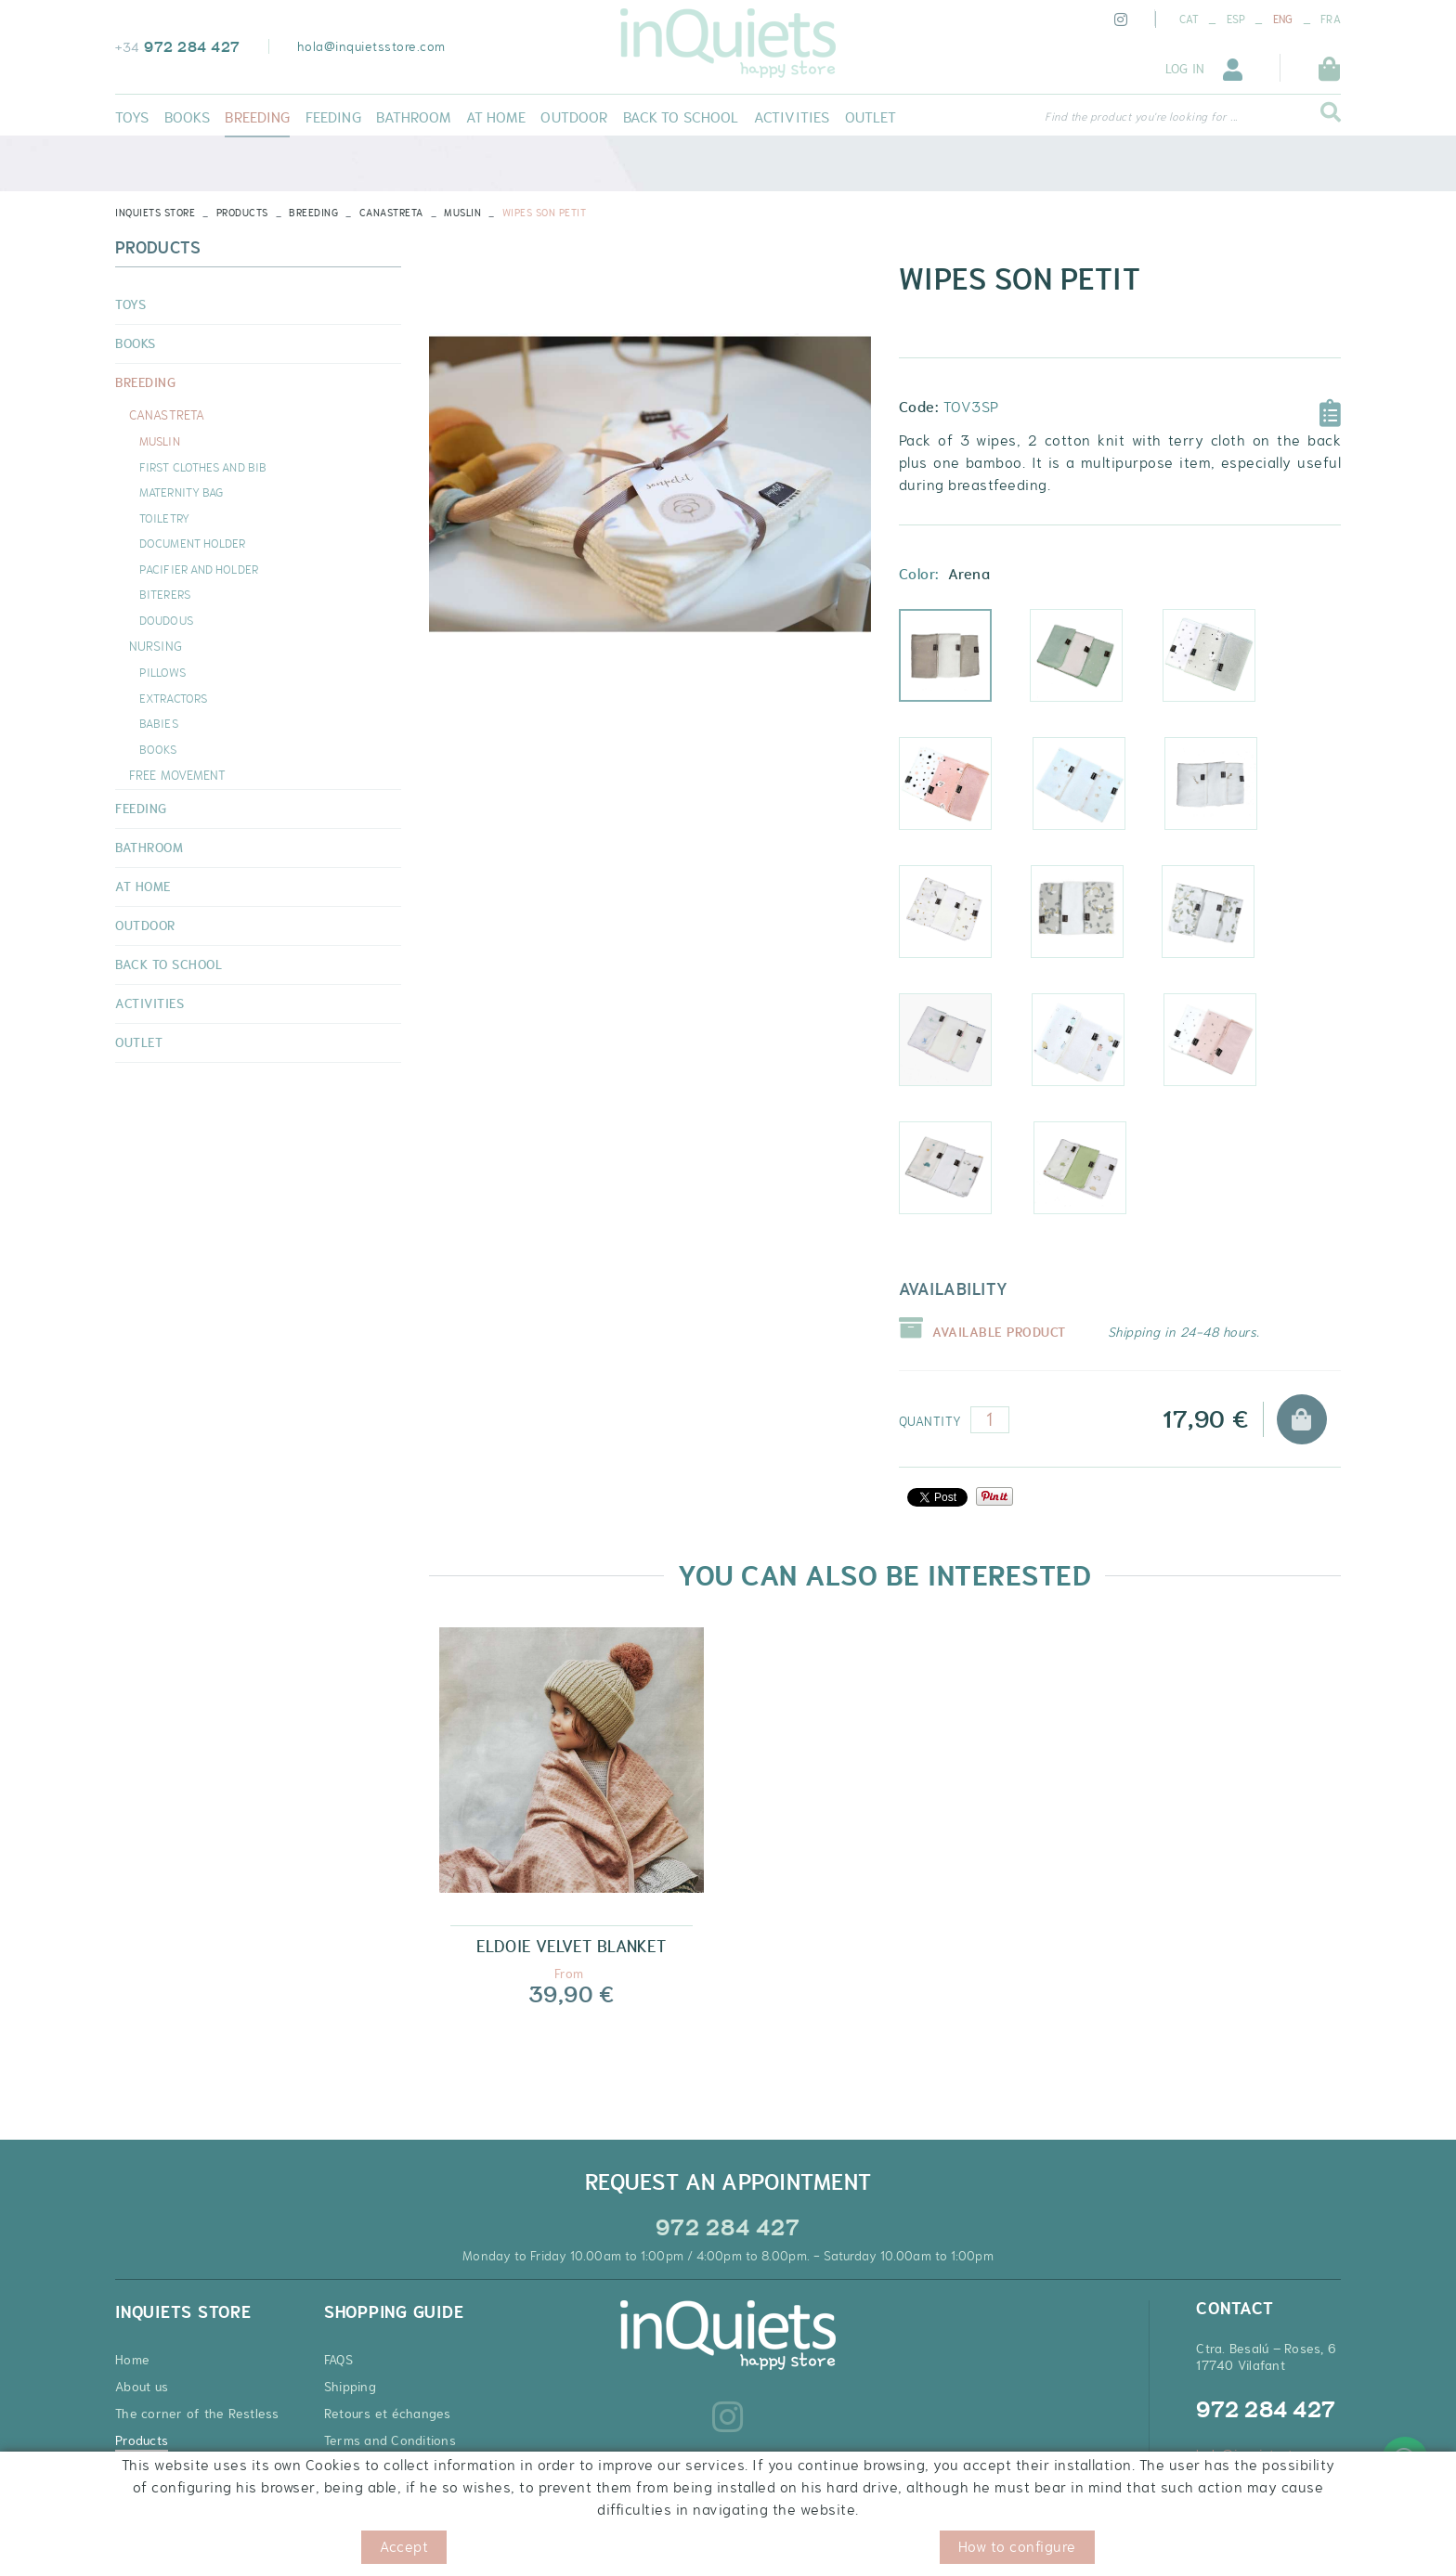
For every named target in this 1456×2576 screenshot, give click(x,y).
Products (242, 212)
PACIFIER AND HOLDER (198, 569)
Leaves (958, 920)
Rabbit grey (1223, 663)
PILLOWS (162, 672)
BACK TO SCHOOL (168, 964)
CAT (1189, 19)
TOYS (130, 304)
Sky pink (1223, 1048)
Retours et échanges (387, 2413)
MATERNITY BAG (181, 492)
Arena (958, 663)
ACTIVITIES (149, 1003)
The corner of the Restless (197, 2413)
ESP (1236, 19)
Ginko (1090, 920)
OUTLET (138, 1042)
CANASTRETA (391, 212)
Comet (1223, 791)
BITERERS (164, 594)
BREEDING (313, 212)
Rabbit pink (959, 791)
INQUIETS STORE (155, 212)
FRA (1330, 19)
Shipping (350, 2386)
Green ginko (1222, 920)
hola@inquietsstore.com (371, 46)
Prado (1091, 1048)
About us (141, 2386)
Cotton (1091, 791)
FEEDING (141, 808)
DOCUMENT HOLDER (192, 543)
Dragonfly (959, 1048)
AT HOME (143, 886)
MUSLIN (462, 212)
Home (132, 2360)
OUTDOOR (145, 925)
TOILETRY (164, 518)
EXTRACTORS (173, 698)
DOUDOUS (166, 620)
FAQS (338, 2360)
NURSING (155, 646)
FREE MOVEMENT (177, 775)
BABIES (158, 723)
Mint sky (1089, 663)
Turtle (1092, 1176)
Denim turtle (959, 1176)
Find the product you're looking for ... (1141, 117)
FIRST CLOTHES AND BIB (202, 467)
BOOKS (135, 343)
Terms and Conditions (390, 2440)
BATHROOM (149, 847)
